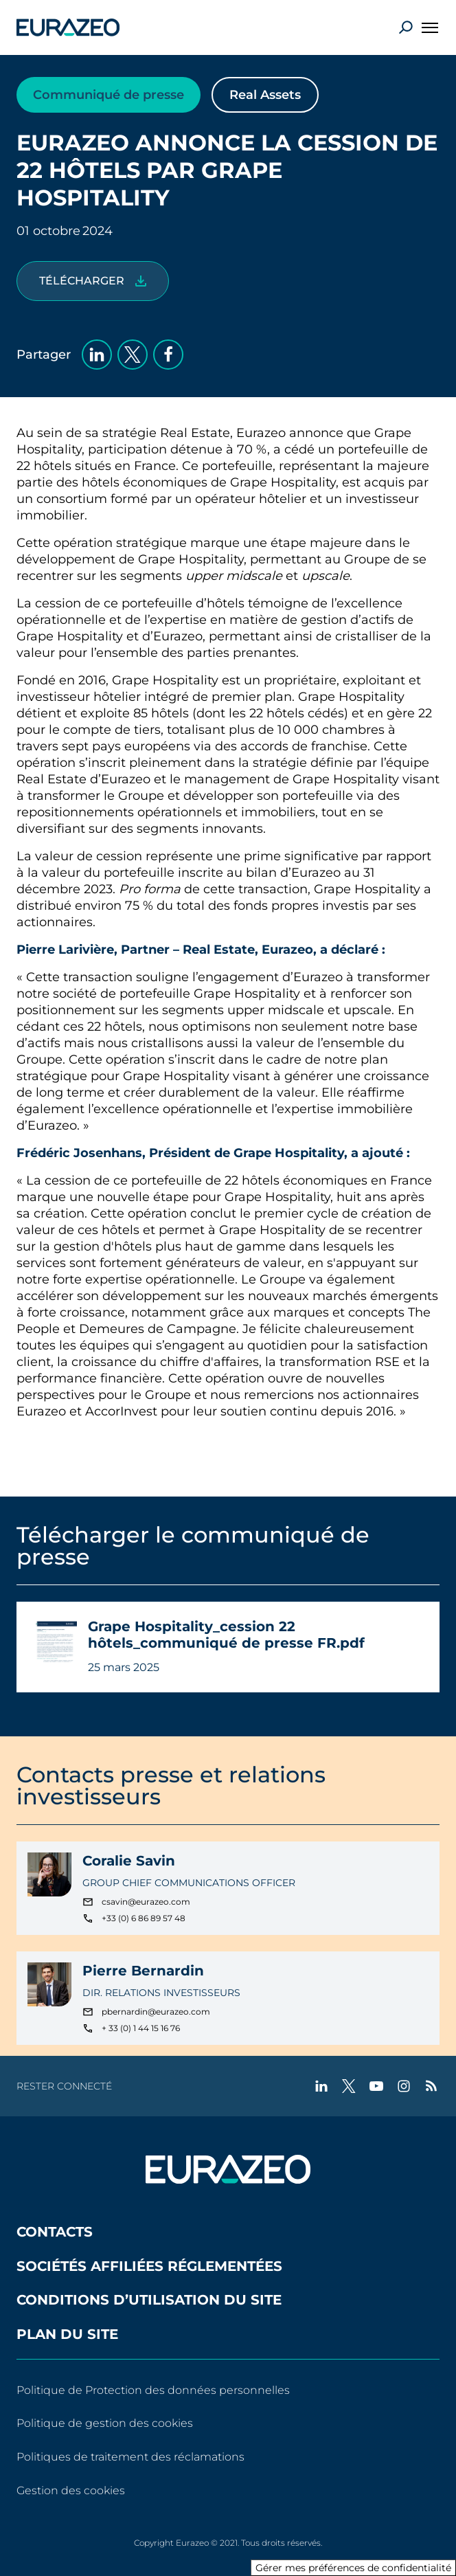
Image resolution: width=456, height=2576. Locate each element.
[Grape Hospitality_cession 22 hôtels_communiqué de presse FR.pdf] (92, 281)
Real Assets (265, 94)
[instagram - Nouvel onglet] (404, 2086)
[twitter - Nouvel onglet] (349, 2086)
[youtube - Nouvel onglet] (376, 2086)
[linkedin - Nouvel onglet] (321, 2086)
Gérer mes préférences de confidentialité (353, 2568)
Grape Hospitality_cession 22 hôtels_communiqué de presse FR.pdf (226, 1634)
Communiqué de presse (108, 94)
